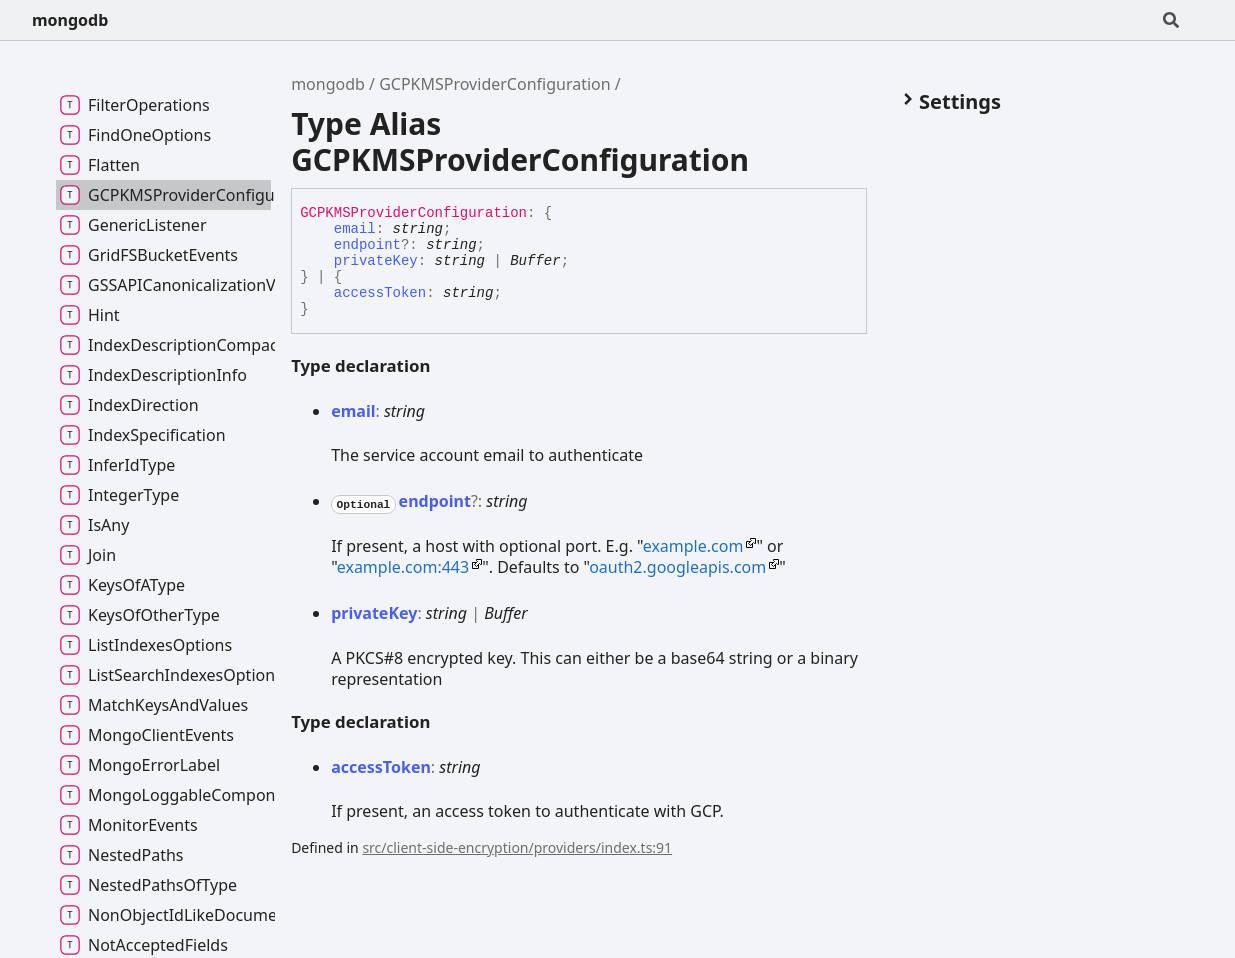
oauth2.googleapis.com (677, 567)
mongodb (70, 20)
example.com (693, 546)
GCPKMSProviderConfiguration (494, 84)
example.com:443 (403, 567)
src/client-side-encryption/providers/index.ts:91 (517, 847)
